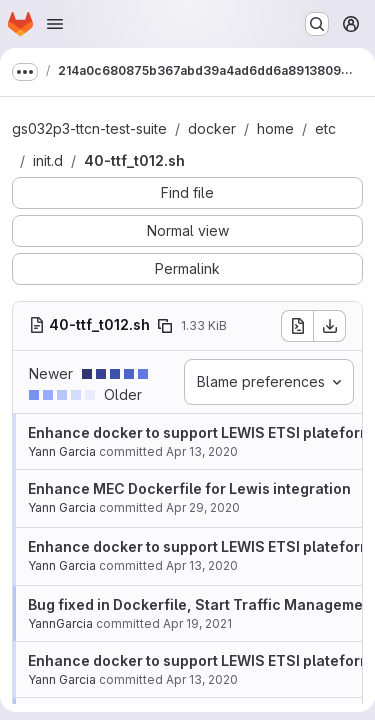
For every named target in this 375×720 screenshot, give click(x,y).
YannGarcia (60, 623)
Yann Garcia (62, 451)
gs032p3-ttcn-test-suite (89, 128)
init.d (48, 160)
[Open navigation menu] (55, 24)
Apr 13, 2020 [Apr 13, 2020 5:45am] (202, 451)
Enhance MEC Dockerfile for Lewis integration (189, 488)
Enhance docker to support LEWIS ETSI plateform (200, 432)
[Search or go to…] (317, 24)
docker (212, 128)
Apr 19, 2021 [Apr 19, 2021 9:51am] (197, 623)
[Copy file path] (165, 326)
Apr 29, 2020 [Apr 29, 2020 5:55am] (203, 507)
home (275, 128)
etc (325, 128)
